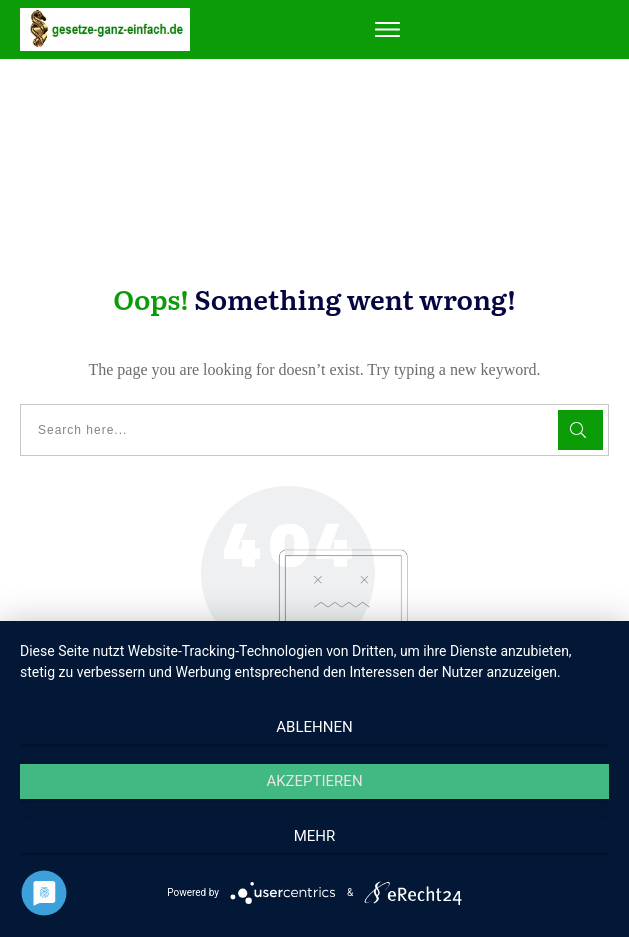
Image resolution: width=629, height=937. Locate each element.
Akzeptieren (314, 781)
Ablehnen (314, 727)
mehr (315, 836)
